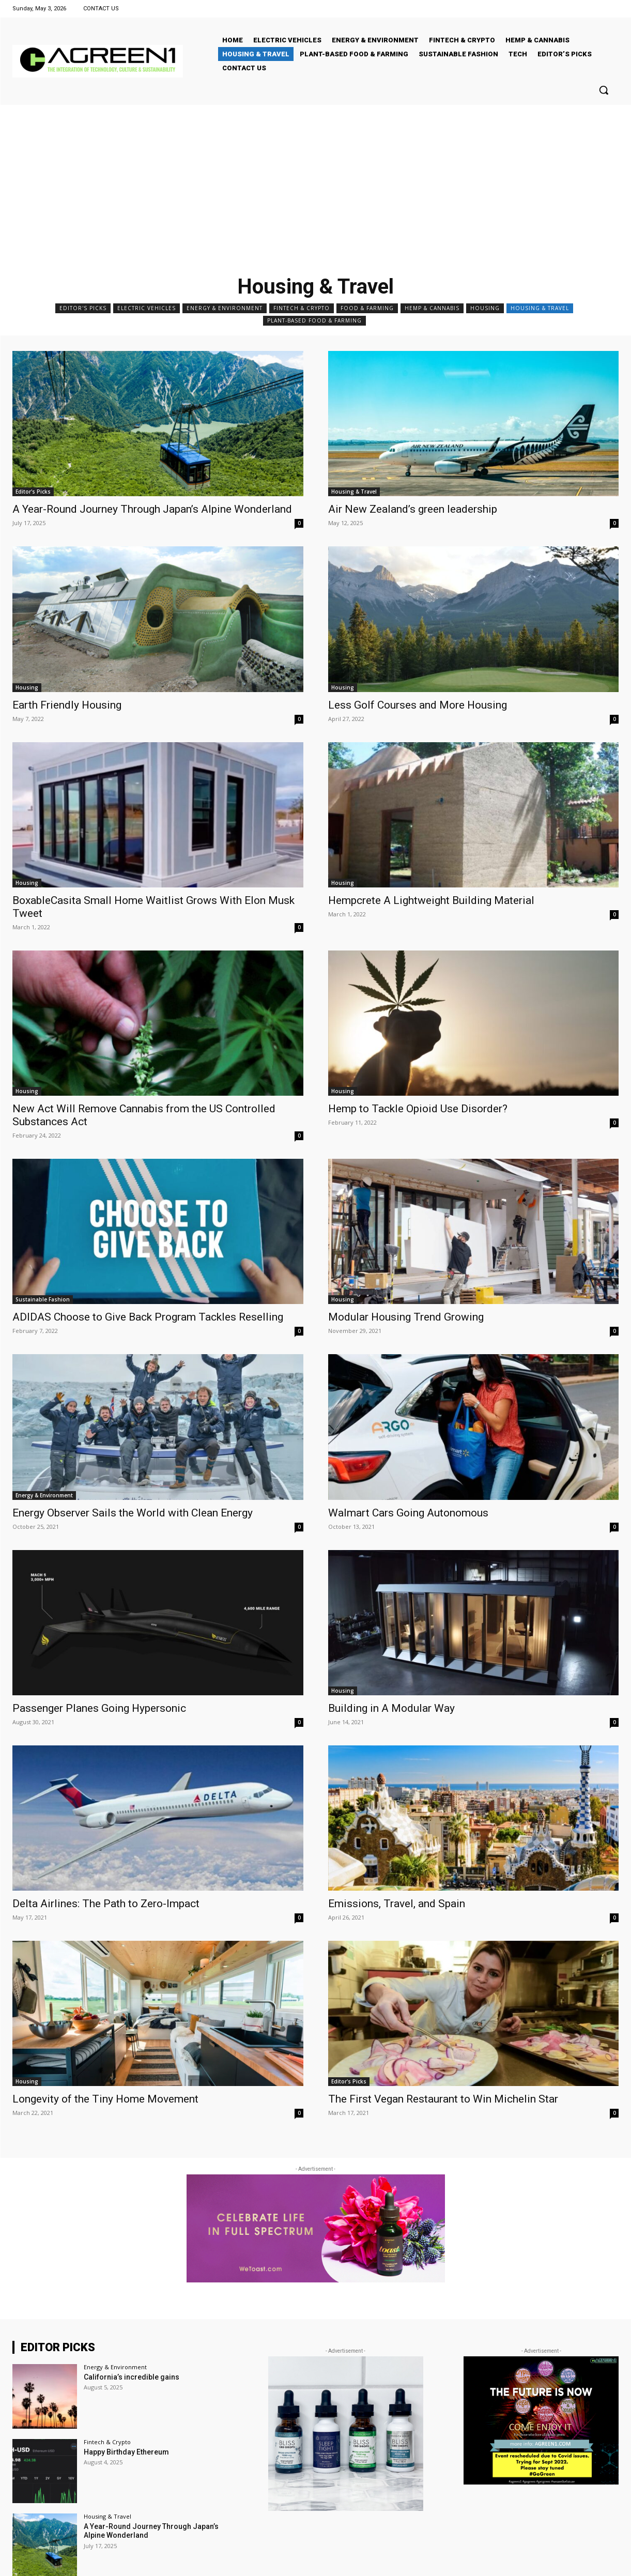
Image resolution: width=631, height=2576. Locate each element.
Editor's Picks (83, 308)
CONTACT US (101, 8)
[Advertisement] (316, 182)
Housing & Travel (539, 308)
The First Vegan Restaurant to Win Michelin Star (443, 2099)
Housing (485, 308)
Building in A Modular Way (391, 1708)
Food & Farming (367, 308)
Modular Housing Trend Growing (406, 1317)
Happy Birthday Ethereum (126, 2452)
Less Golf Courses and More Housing (417, 705)
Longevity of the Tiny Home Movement (105, 2099)
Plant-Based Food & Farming (314, 321)
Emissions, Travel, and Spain (396, 1903)
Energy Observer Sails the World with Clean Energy (132, 1513)
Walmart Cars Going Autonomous (408, 1513)
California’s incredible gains (131, 2377)
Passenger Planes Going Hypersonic (99, 1708)
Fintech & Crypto (301, 308)
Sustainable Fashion (43, 1299)
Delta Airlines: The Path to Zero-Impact (105, 1903)
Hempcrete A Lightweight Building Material (431, 900)
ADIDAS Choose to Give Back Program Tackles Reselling (147, 1317)
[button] (604, 90)
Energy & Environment (224, 308)
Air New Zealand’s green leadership (412, 509)
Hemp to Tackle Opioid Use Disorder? (417, 1108)
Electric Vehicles (146, 308)
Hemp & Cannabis (432, 308)
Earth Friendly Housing (66, 705)
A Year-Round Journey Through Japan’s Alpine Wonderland (152, 509)
